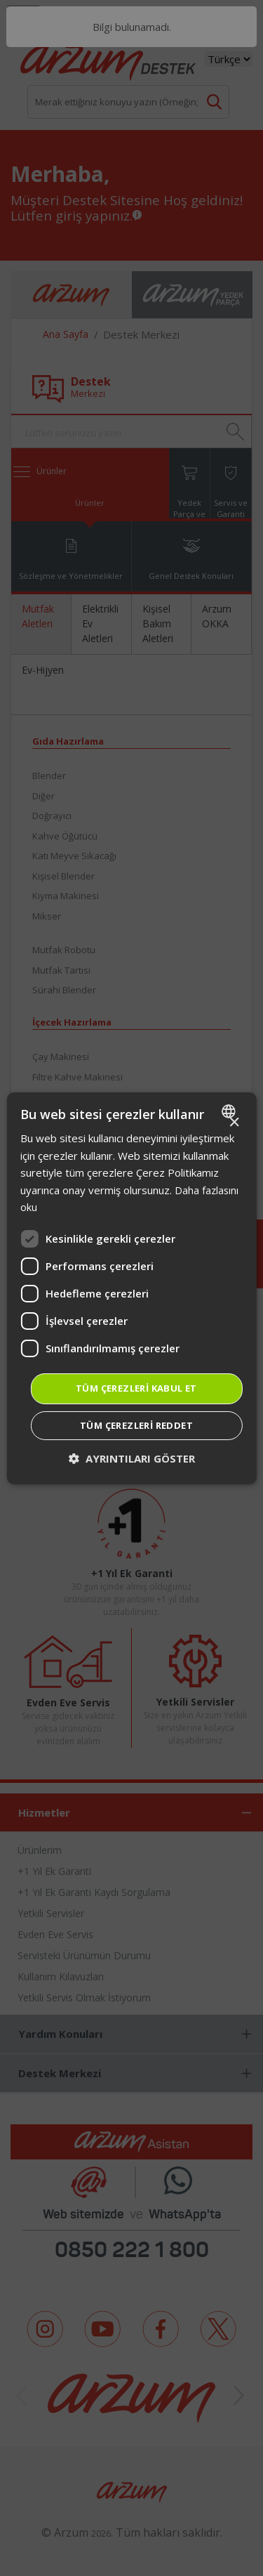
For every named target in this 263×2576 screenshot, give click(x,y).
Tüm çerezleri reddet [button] (136, 1425)
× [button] (234, 1122)
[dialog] (131, 1288)
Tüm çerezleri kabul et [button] (136, 1388)
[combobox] (230, 1111)
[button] (132, 1459)
